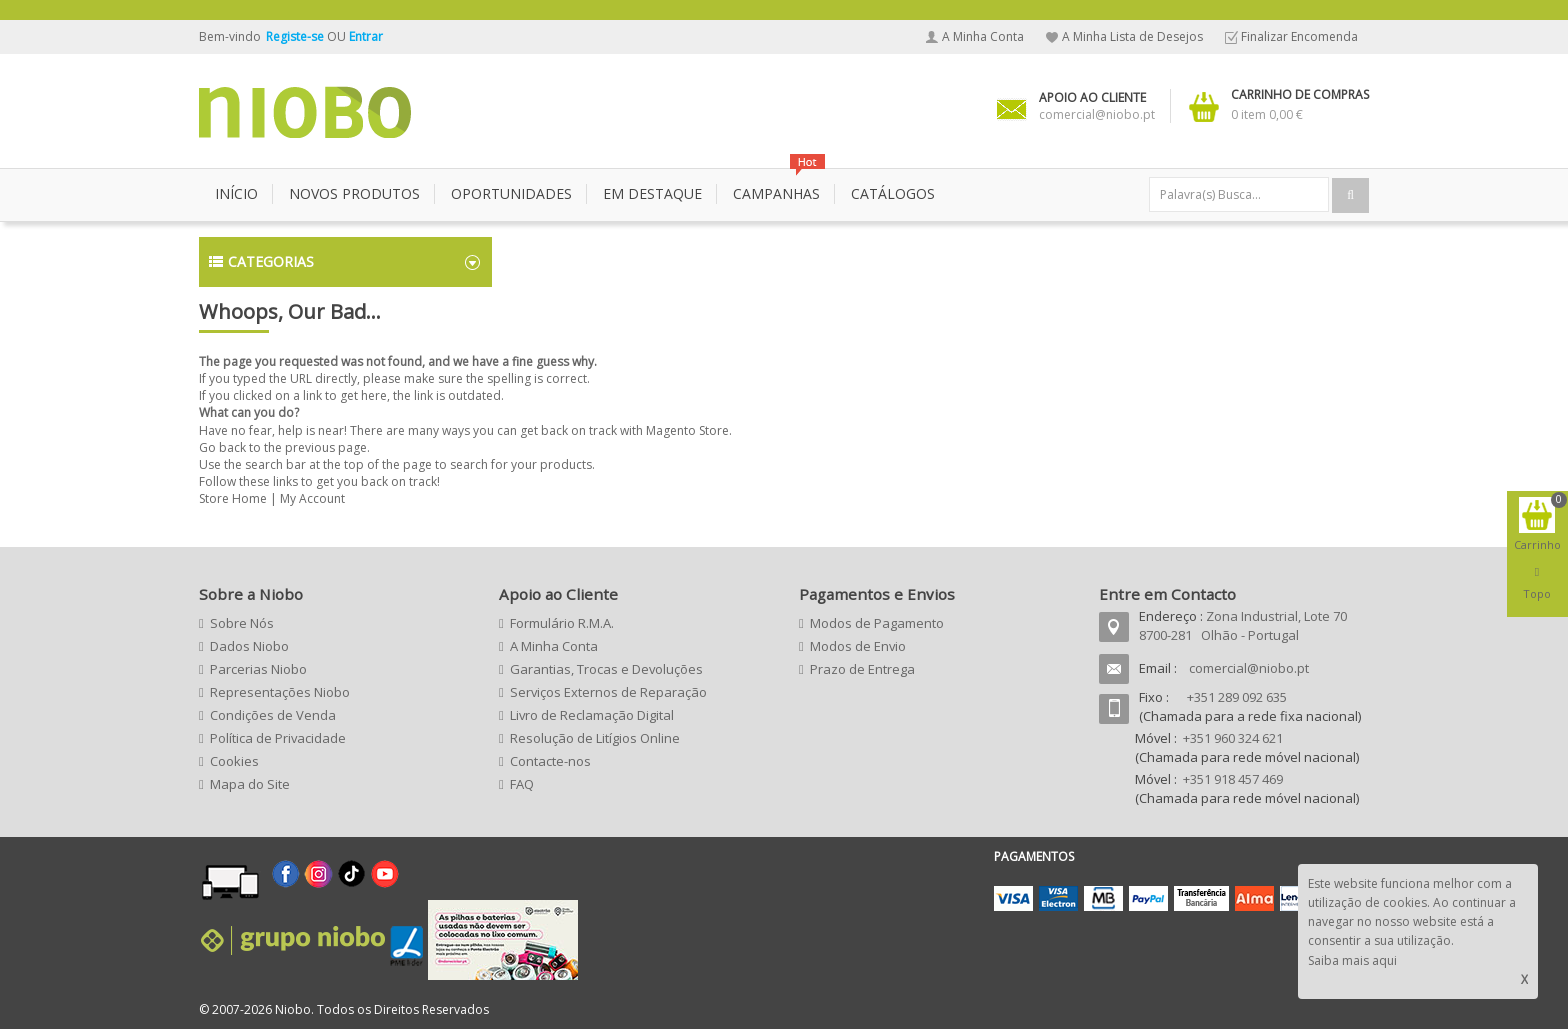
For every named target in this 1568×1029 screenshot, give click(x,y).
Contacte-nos (550, 761)
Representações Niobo (280, 692)
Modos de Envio (858, 646)
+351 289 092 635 (1237, 697)
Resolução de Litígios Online (595, 738)
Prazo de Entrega (862, 669)
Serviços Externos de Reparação (608, 692)
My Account (312, 498)
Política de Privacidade (278, 738)
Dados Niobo (249, 646)
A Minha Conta (983, 36)
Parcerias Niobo (258, 669)
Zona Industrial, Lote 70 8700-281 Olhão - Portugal (1243, 625)
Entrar (366, 36)
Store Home (233, 498)
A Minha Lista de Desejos (1132, 36)
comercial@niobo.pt (1249, 668)
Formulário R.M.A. (562, 623)
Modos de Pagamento (877, 623)
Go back (222, 447)
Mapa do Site (250, 784)
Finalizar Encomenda (1299, 36)
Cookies (234, 761)
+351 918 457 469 (1233, 779)
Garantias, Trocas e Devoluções (606, 669)
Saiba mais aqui (1352, 960)
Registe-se (296, 36)
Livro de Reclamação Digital (592, 715)
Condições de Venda (273, 715)
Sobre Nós (242, 623)
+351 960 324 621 (1233, 738)
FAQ (522, 784)
